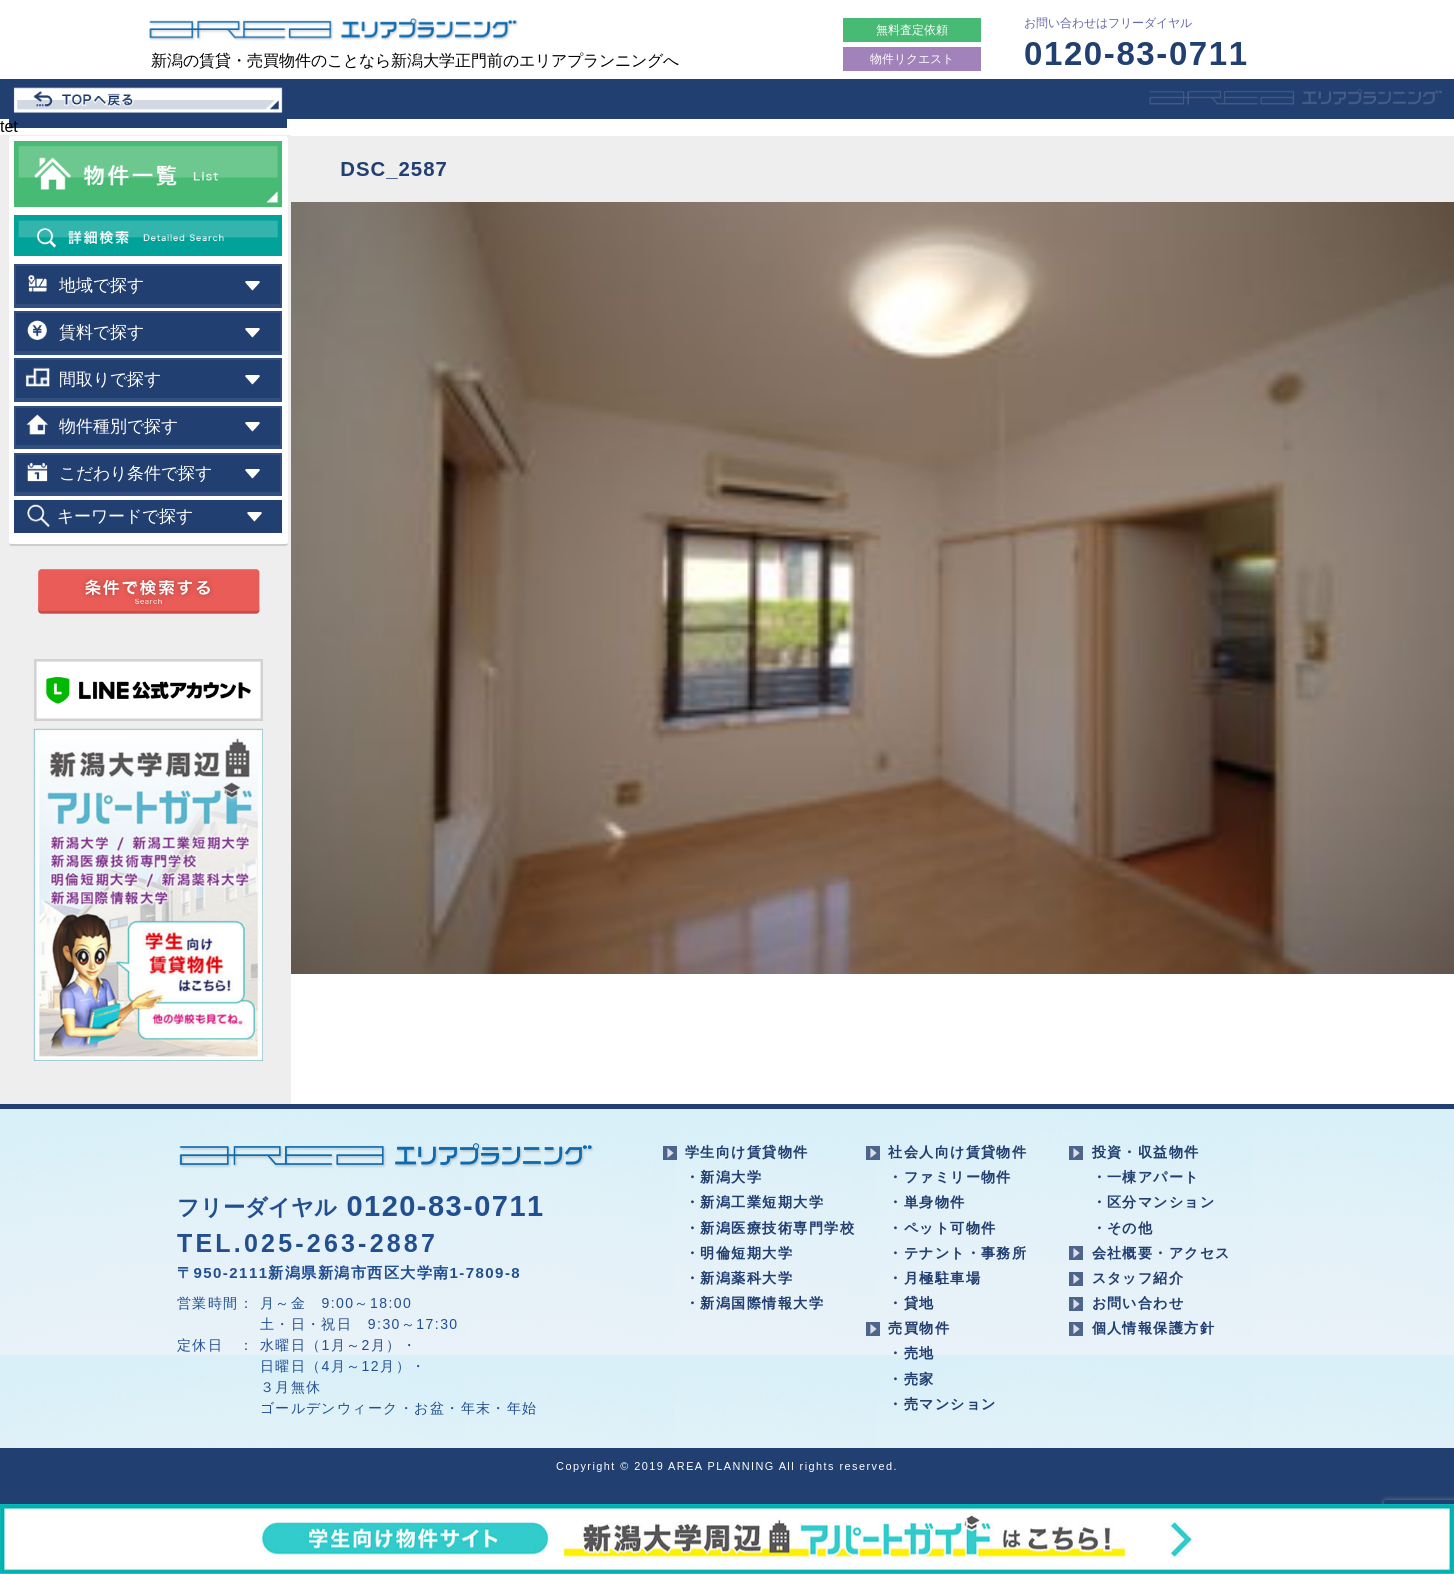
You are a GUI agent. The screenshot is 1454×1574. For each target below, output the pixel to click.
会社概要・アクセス (1161, 1253)
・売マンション (942, 1404)
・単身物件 (926, 1202)
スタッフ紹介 (1138, 1278)
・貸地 (911, 1303)
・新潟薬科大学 (739, 1278)
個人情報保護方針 (1154, 1328)
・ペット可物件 (942, 1228)
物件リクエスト (912, 59)
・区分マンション (1154, 1202)
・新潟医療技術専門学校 (770, 1228)
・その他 (1123, 1228)
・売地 (911, 1353)
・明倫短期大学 (739, 1253)
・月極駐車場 (934, 1278)
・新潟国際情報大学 (754, 1303)
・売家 (911, 1379)
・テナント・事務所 (957, 1253)
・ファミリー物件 (950, 1177)
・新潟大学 (723, 1177)
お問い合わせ (1138, 1303)
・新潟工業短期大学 (754, 1202)
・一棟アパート (1146, 1177)
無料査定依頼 (912, 30)
